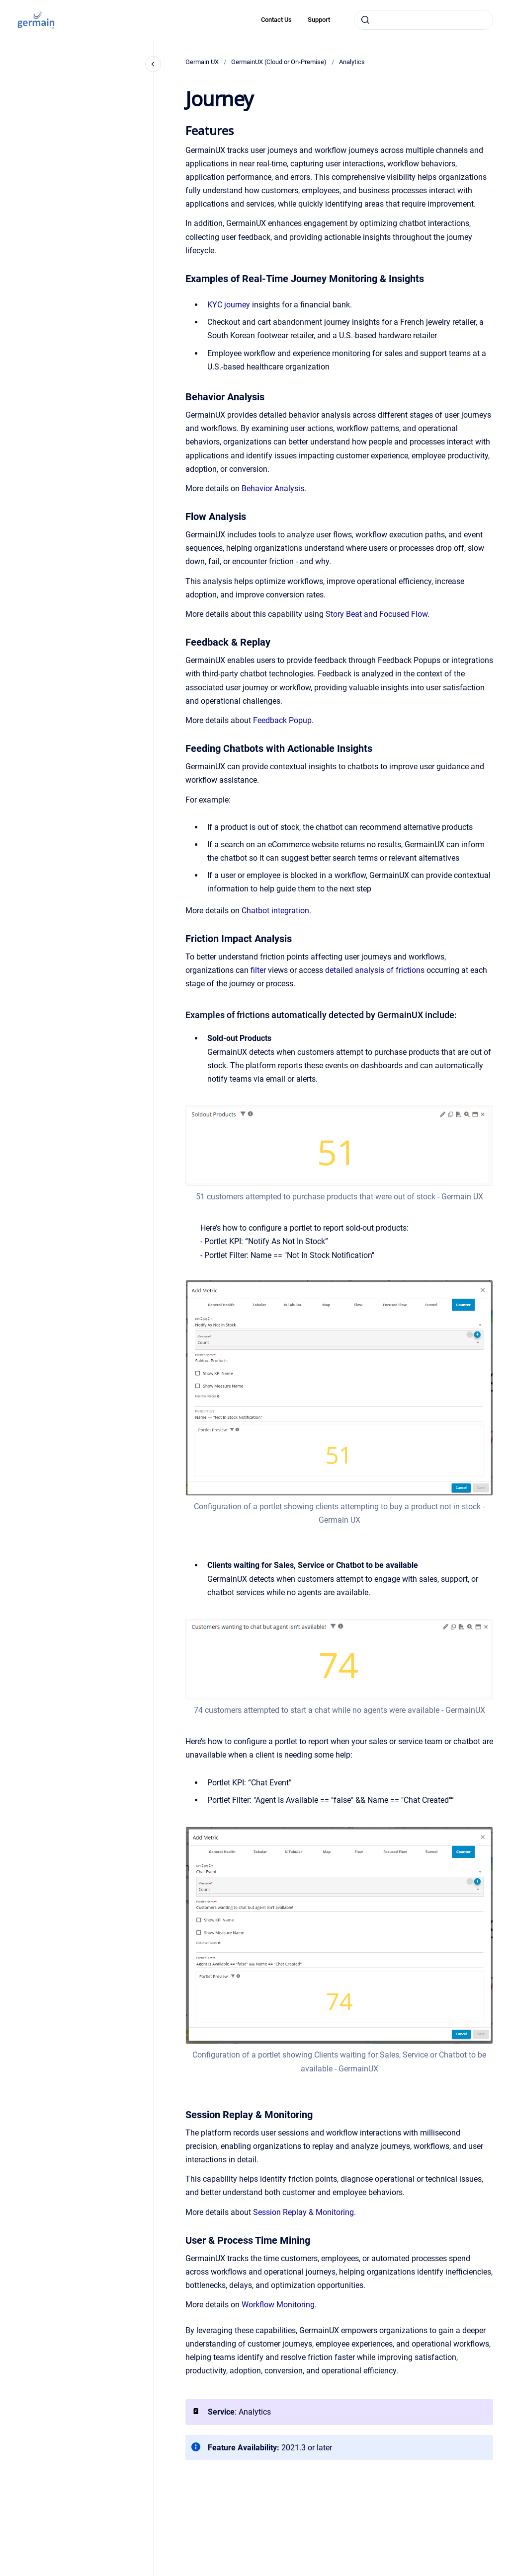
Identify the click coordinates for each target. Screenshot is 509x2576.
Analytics (352, 62)
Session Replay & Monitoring (303, 2212)
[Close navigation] (153, 64)
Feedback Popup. (283, 720)
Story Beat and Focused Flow (376, 614)
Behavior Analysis (273, 488)
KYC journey (228, 304)
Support (319, 19)
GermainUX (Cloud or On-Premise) (279, 62)
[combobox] (423, 19)
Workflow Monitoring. (279, 2304)
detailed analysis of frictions (374, 970)
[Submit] (365, 20)
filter (259, 970)
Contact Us (276, 19)
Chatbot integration (275, 910)
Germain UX (202, 62)
